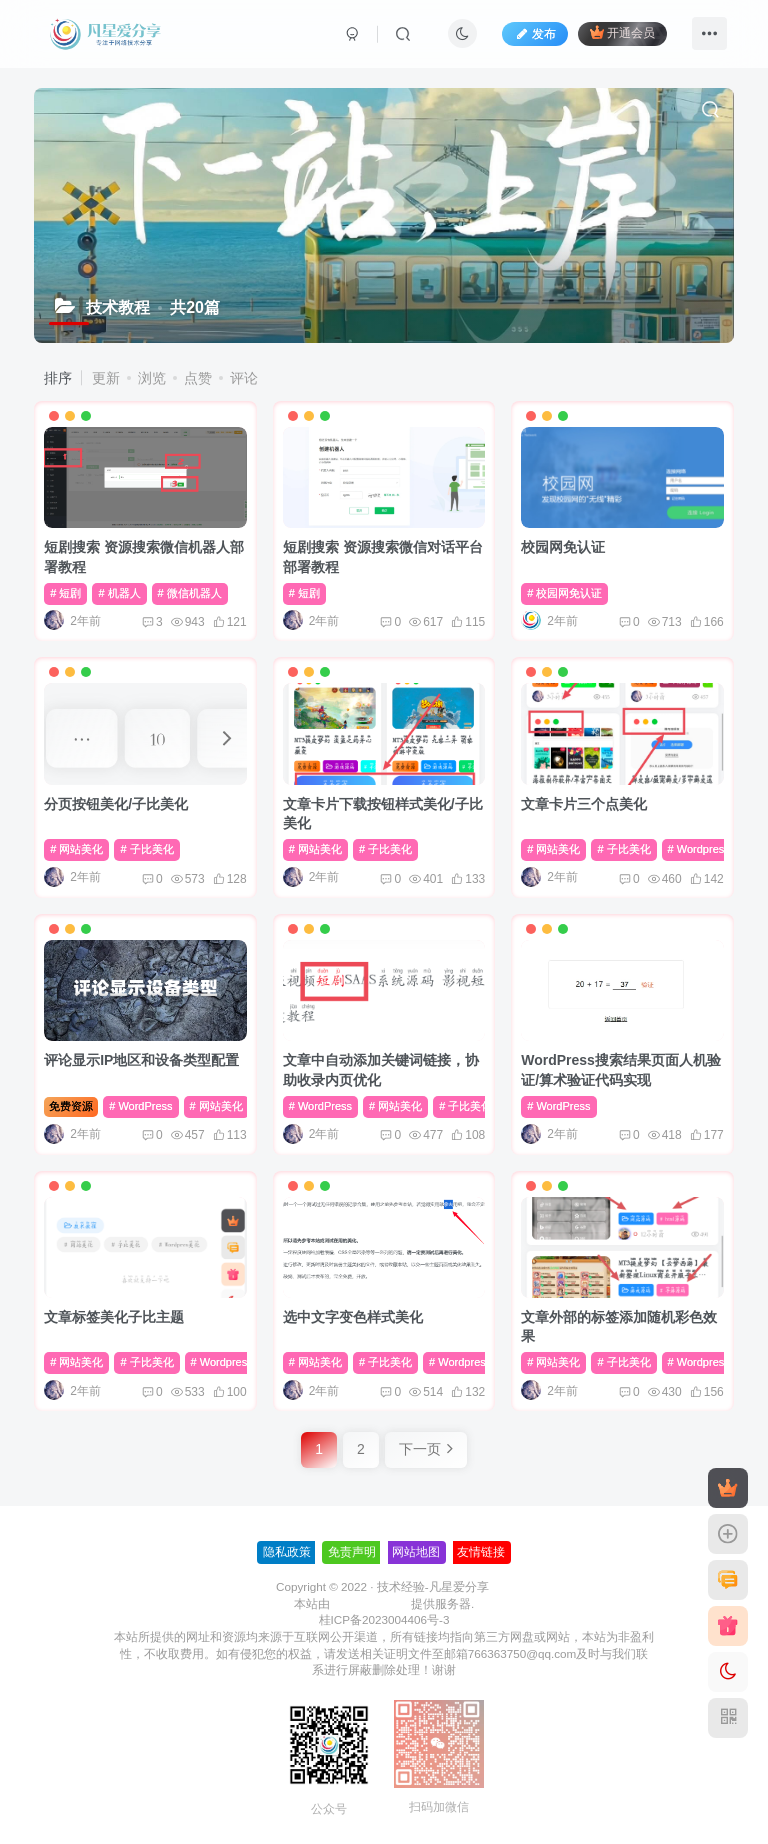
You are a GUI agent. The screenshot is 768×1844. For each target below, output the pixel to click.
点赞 (198, 378)
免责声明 (352, 1552)
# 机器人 (119, 593)
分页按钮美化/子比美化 (116, 804)
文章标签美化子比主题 (114, 1317)
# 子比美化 (146, 849)
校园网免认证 (563, 547)
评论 (244, 378)
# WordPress (140, 1106)
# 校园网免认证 (564, 593)
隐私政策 (287, 1552)
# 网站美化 (76, 849)
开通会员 (622, 32)
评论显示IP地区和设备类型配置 (141, 1060)
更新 (106, 378)
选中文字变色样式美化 (353, 1317)
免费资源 (71, 1106)
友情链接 (481, 1552)
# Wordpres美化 (707, 849)
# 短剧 (65, 593)
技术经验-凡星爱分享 (433, 1586)
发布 (535, 34)
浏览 (152, 378)
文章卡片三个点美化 (584, 804)
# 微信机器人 (190, 593)
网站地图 (416, 1552)
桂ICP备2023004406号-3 (384, 1619)
